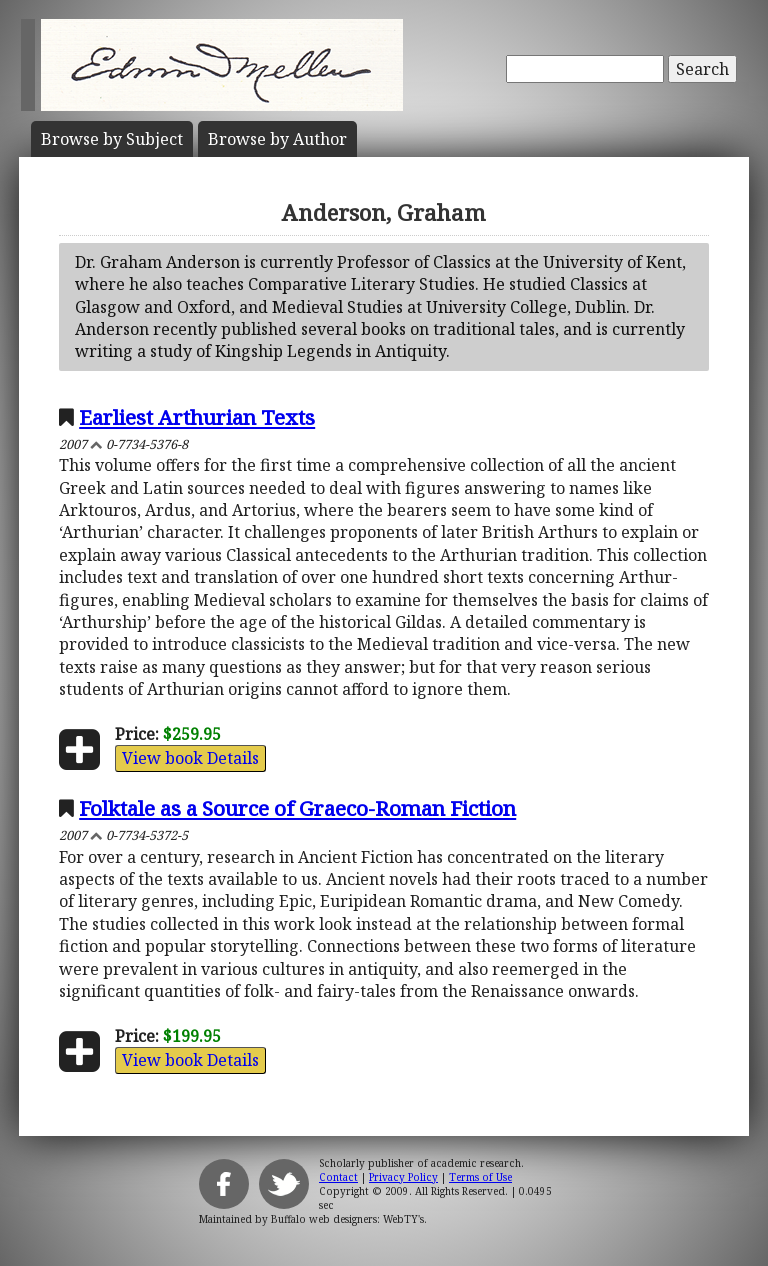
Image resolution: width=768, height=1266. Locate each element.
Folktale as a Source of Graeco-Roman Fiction (297, 808)
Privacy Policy (403, 1177)
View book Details (190, 758)
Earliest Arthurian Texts (197, 417)
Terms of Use (480, 1177)
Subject (112, 139)
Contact (338, 1177)
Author (277, 139)
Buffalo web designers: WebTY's (347, 1219)
